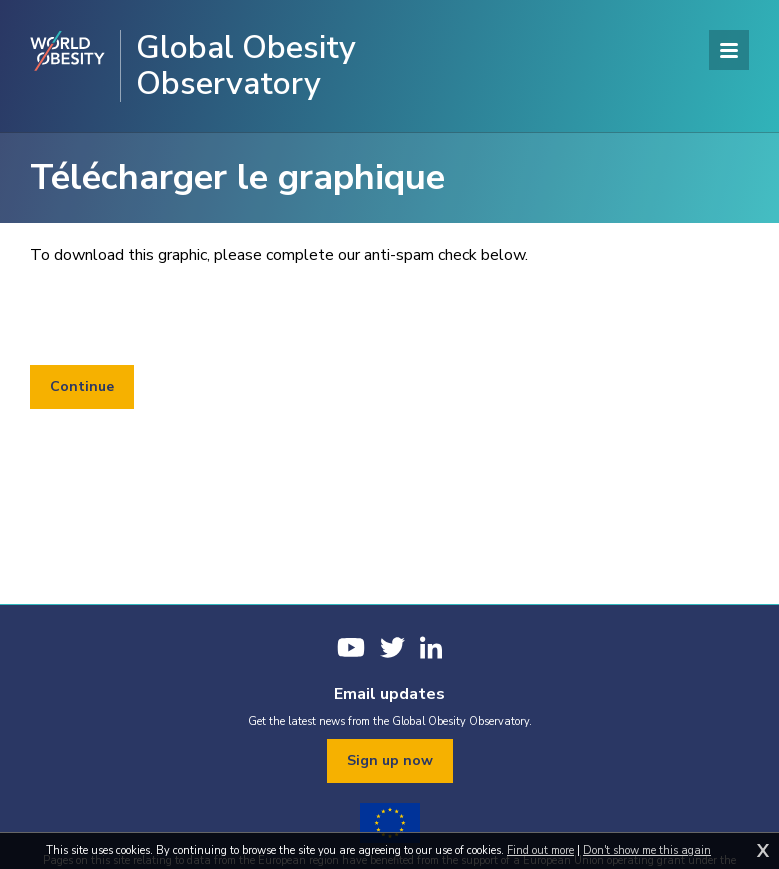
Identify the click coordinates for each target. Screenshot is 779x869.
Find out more (540, 850)
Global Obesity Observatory (246, 66)
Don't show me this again (647, 850)
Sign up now (390, 760)
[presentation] (182, 316)
